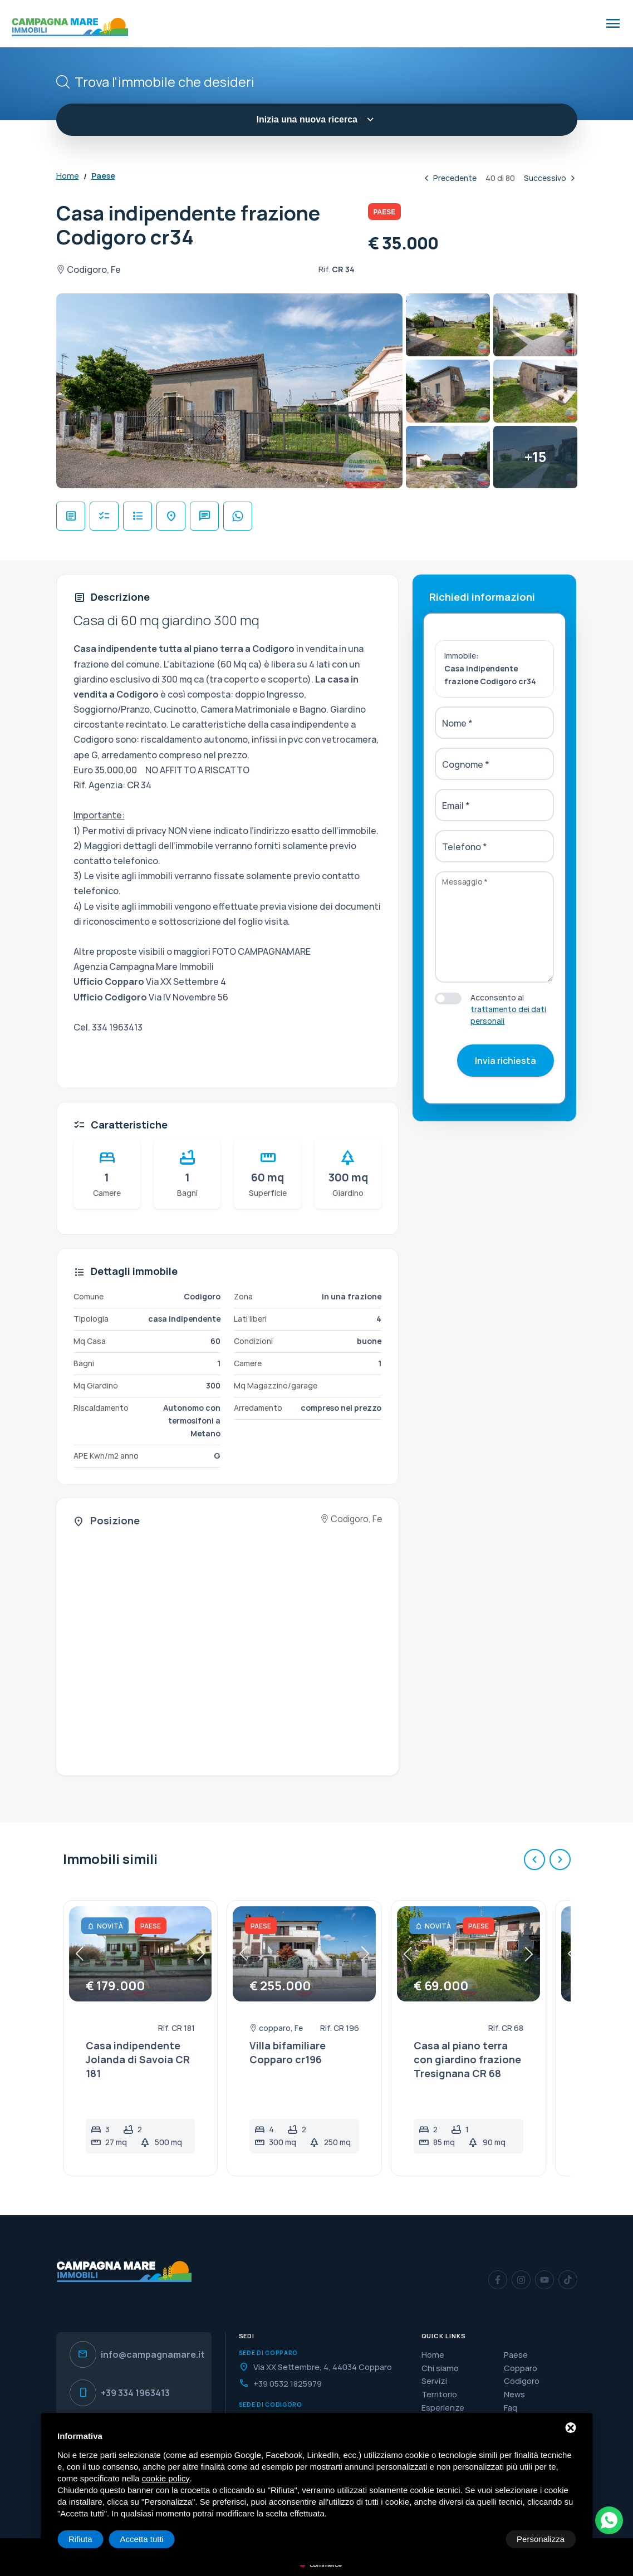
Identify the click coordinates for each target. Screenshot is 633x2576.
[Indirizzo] (317, 2367)
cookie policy (166, 2478)
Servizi (434, 2381)
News (514, 2394)
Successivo (550, 178)
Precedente (449, 178)
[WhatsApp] (609, 2520)
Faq (510, 2407)
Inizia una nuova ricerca (317, 119)
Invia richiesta (505, 1060)
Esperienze (442, 2407)
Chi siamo (440, 2368)
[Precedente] (534, 1859)
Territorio (439, 2394)
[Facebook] (497, 2279)
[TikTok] (567, 2279)
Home (67, 175)
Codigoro (521, 2381)
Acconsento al (508, 1009)
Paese (103, 175)
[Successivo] (560, 1859)
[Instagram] (521, 2279)
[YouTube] (544, 2279)
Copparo (520, 2368)
